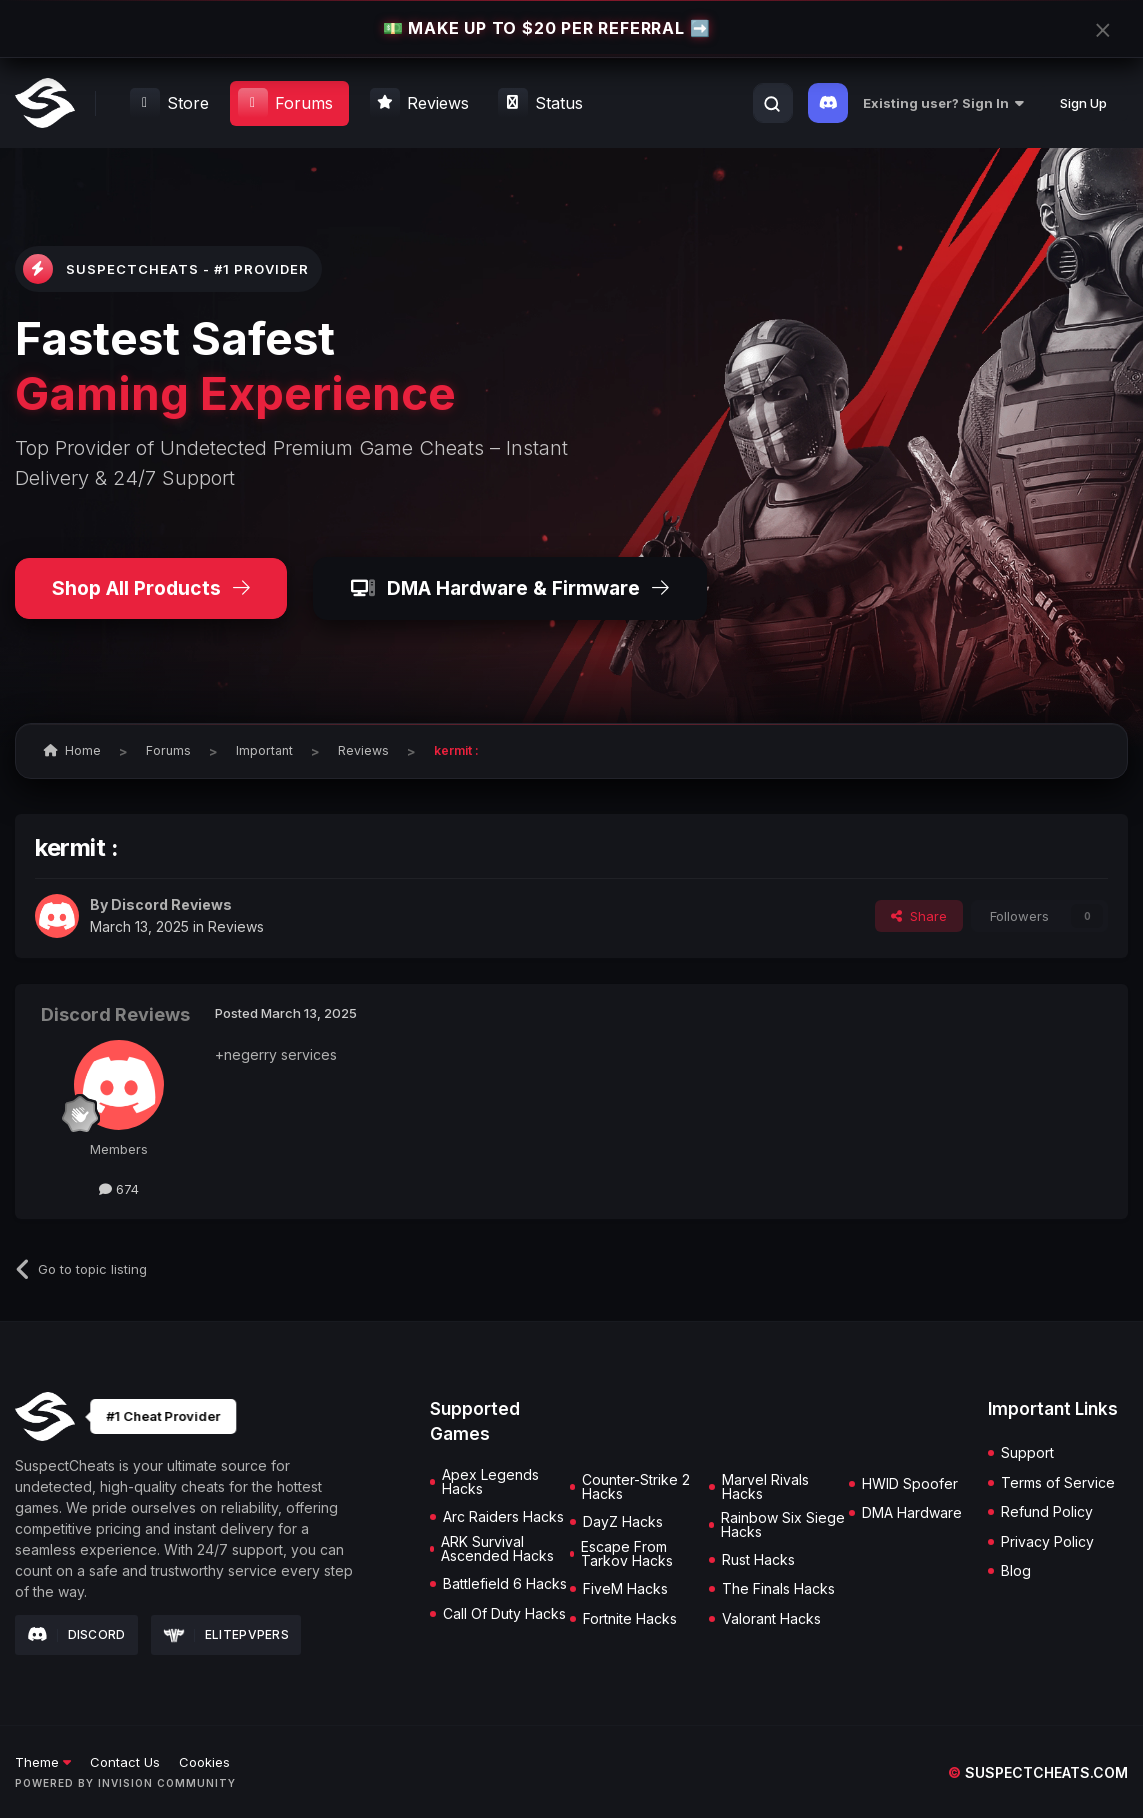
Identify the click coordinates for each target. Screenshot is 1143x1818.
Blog (1016, 1571)
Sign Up (1083, 103)
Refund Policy (1047, 1512)
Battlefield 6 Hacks (505, 1584)
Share (919, 916)
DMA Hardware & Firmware (510, 588)
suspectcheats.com (1038, 1772)
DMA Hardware (912, 1513)
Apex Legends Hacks (490, 1482)
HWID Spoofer (910, 1484)
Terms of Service (1058, 1483)
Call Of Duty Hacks (504, 1614)
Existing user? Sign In (943, 103)
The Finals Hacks (778, 1589)
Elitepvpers (226, 1634)
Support (1027, 1453)
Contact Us (125, 1762)
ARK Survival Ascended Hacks (497, 1549)
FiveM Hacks (625, 1589)
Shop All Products (151, 588)
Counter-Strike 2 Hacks (636, 1487)
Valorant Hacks (771, 1619)
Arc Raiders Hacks (503, 1517)
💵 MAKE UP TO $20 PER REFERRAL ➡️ (547, 28)
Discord (76, 1635)
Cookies (204, 1762)
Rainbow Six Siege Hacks (783, 1525)
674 (119, 1189)
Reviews (236, 926)
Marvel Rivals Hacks (765, 1487)
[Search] (772, 104)
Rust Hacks (758, 1560)
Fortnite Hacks (630, 1619)
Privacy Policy (1047, 1542)
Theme (43, 1762)
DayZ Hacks (623, 1522)
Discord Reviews (171, 904)
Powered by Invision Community (125, 1783)
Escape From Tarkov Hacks (627, 1554)
